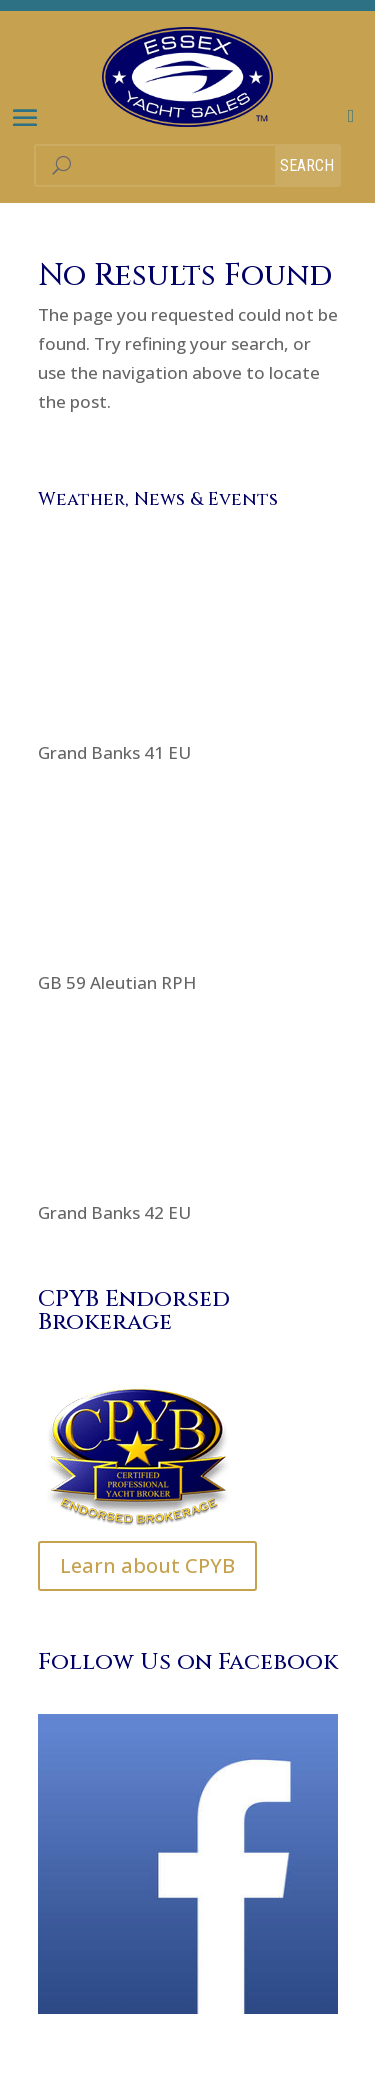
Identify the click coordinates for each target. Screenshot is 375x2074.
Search (307, 165)
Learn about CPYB (147, 1565)
